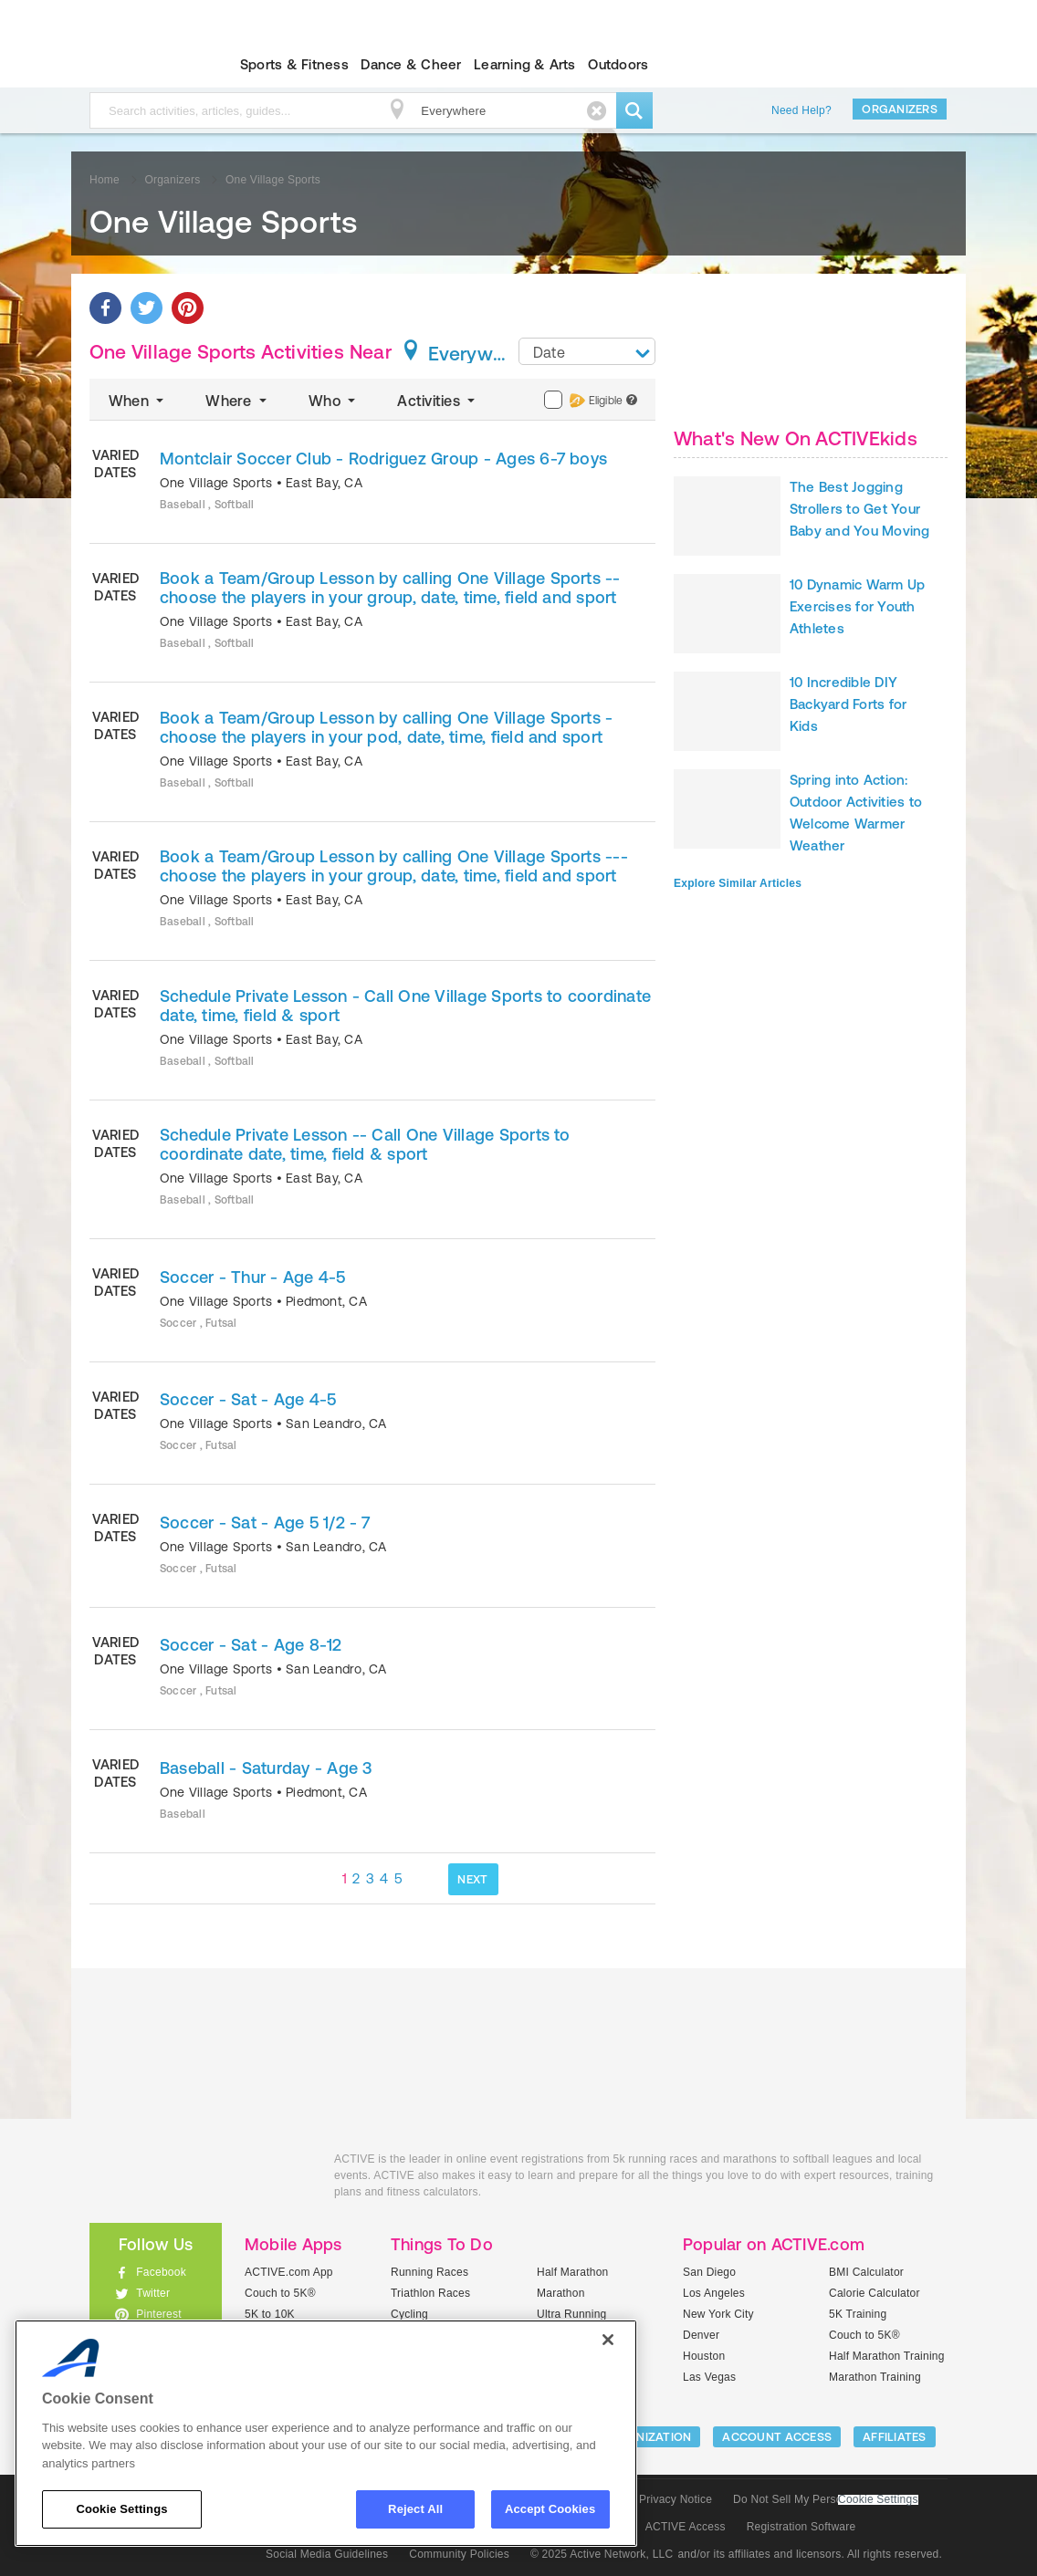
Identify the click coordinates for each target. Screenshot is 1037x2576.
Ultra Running (572, 2314)
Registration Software (801, 2526)
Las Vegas (709, 2377)
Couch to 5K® (280, 2293)
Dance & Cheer (411, 64)
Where (237, 400)
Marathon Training (875, 2377)
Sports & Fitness (294, 64)
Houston (704, 2356)
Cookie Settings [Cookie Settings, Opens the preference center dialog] (121, 2509)
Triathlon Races (430, 2293)
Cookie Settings (878, 2500)
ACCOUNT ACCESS (777, 2437)
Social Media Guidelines (327, 2554)
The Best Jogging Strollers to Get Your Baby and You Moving (860, 508)
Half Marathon (573, 2272)
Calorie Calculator (874, 2293)
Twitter (153, 2293)
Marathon (561, 2293)
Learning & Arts (525, 64)
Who (334, 400)
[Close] (608, 2340)
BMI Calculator (866, 2272)
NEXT (472, 1879)
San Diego (709, 2272)
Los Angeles (714, 2293)
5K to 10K (270, 2314)
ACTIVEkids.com (140, 65)
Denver (701, 2335)
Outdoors (618, 64)
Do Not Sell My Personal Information (825, 2499)
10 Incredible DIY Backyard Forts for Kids (848, 704)
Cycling (409, 2314)
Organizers (899, 109)
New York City (718, 2314)
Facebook (161, 2272)
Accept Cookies (550, 2509)
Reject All (415, 2509)
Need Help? (801, 110)
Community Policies (459, 2554)
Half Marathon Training (887, 2356)
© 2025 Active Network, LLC (602, 2554)
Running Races (429, 2272)
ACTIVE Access (685, 2526)
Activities (437, 400)
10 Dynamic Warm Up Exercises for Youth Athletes (857, 606)
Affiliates (895, 2437)
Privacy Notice (675, 2499)
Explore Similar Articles (737, 883)
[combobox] (586, 351)
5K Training (857, 2314)
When (138, 400)
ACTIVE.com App (289, 2272)
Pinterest (159, 2314)
